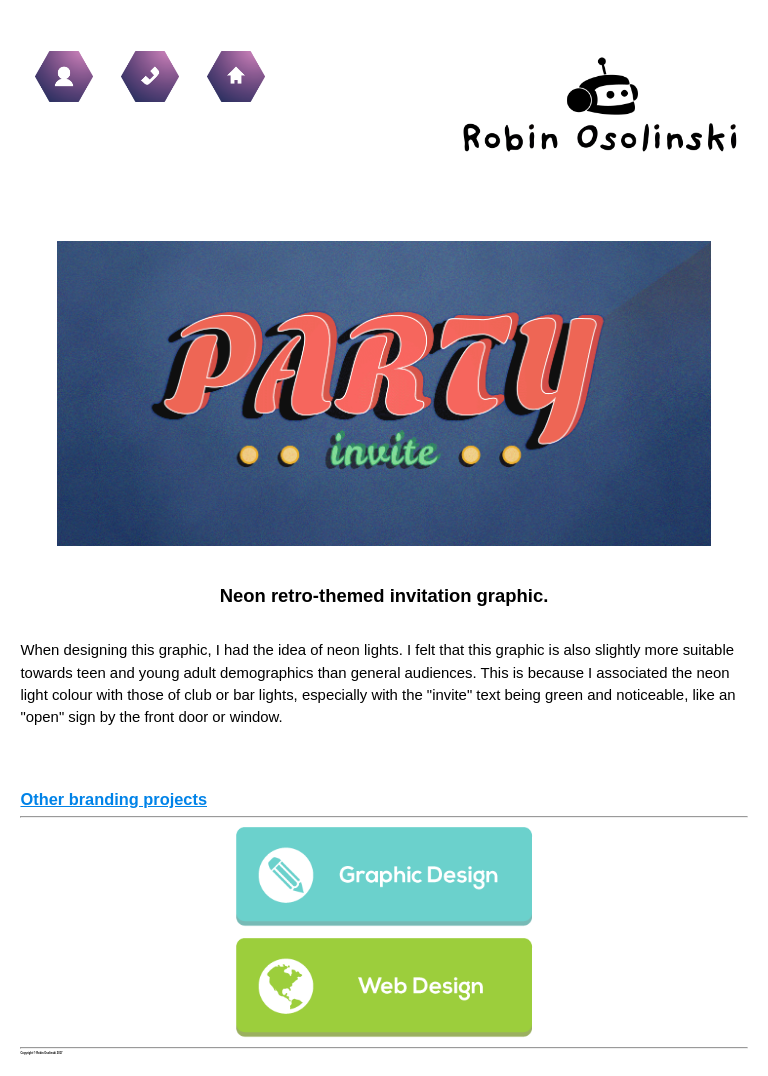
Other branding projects (113, 799)
